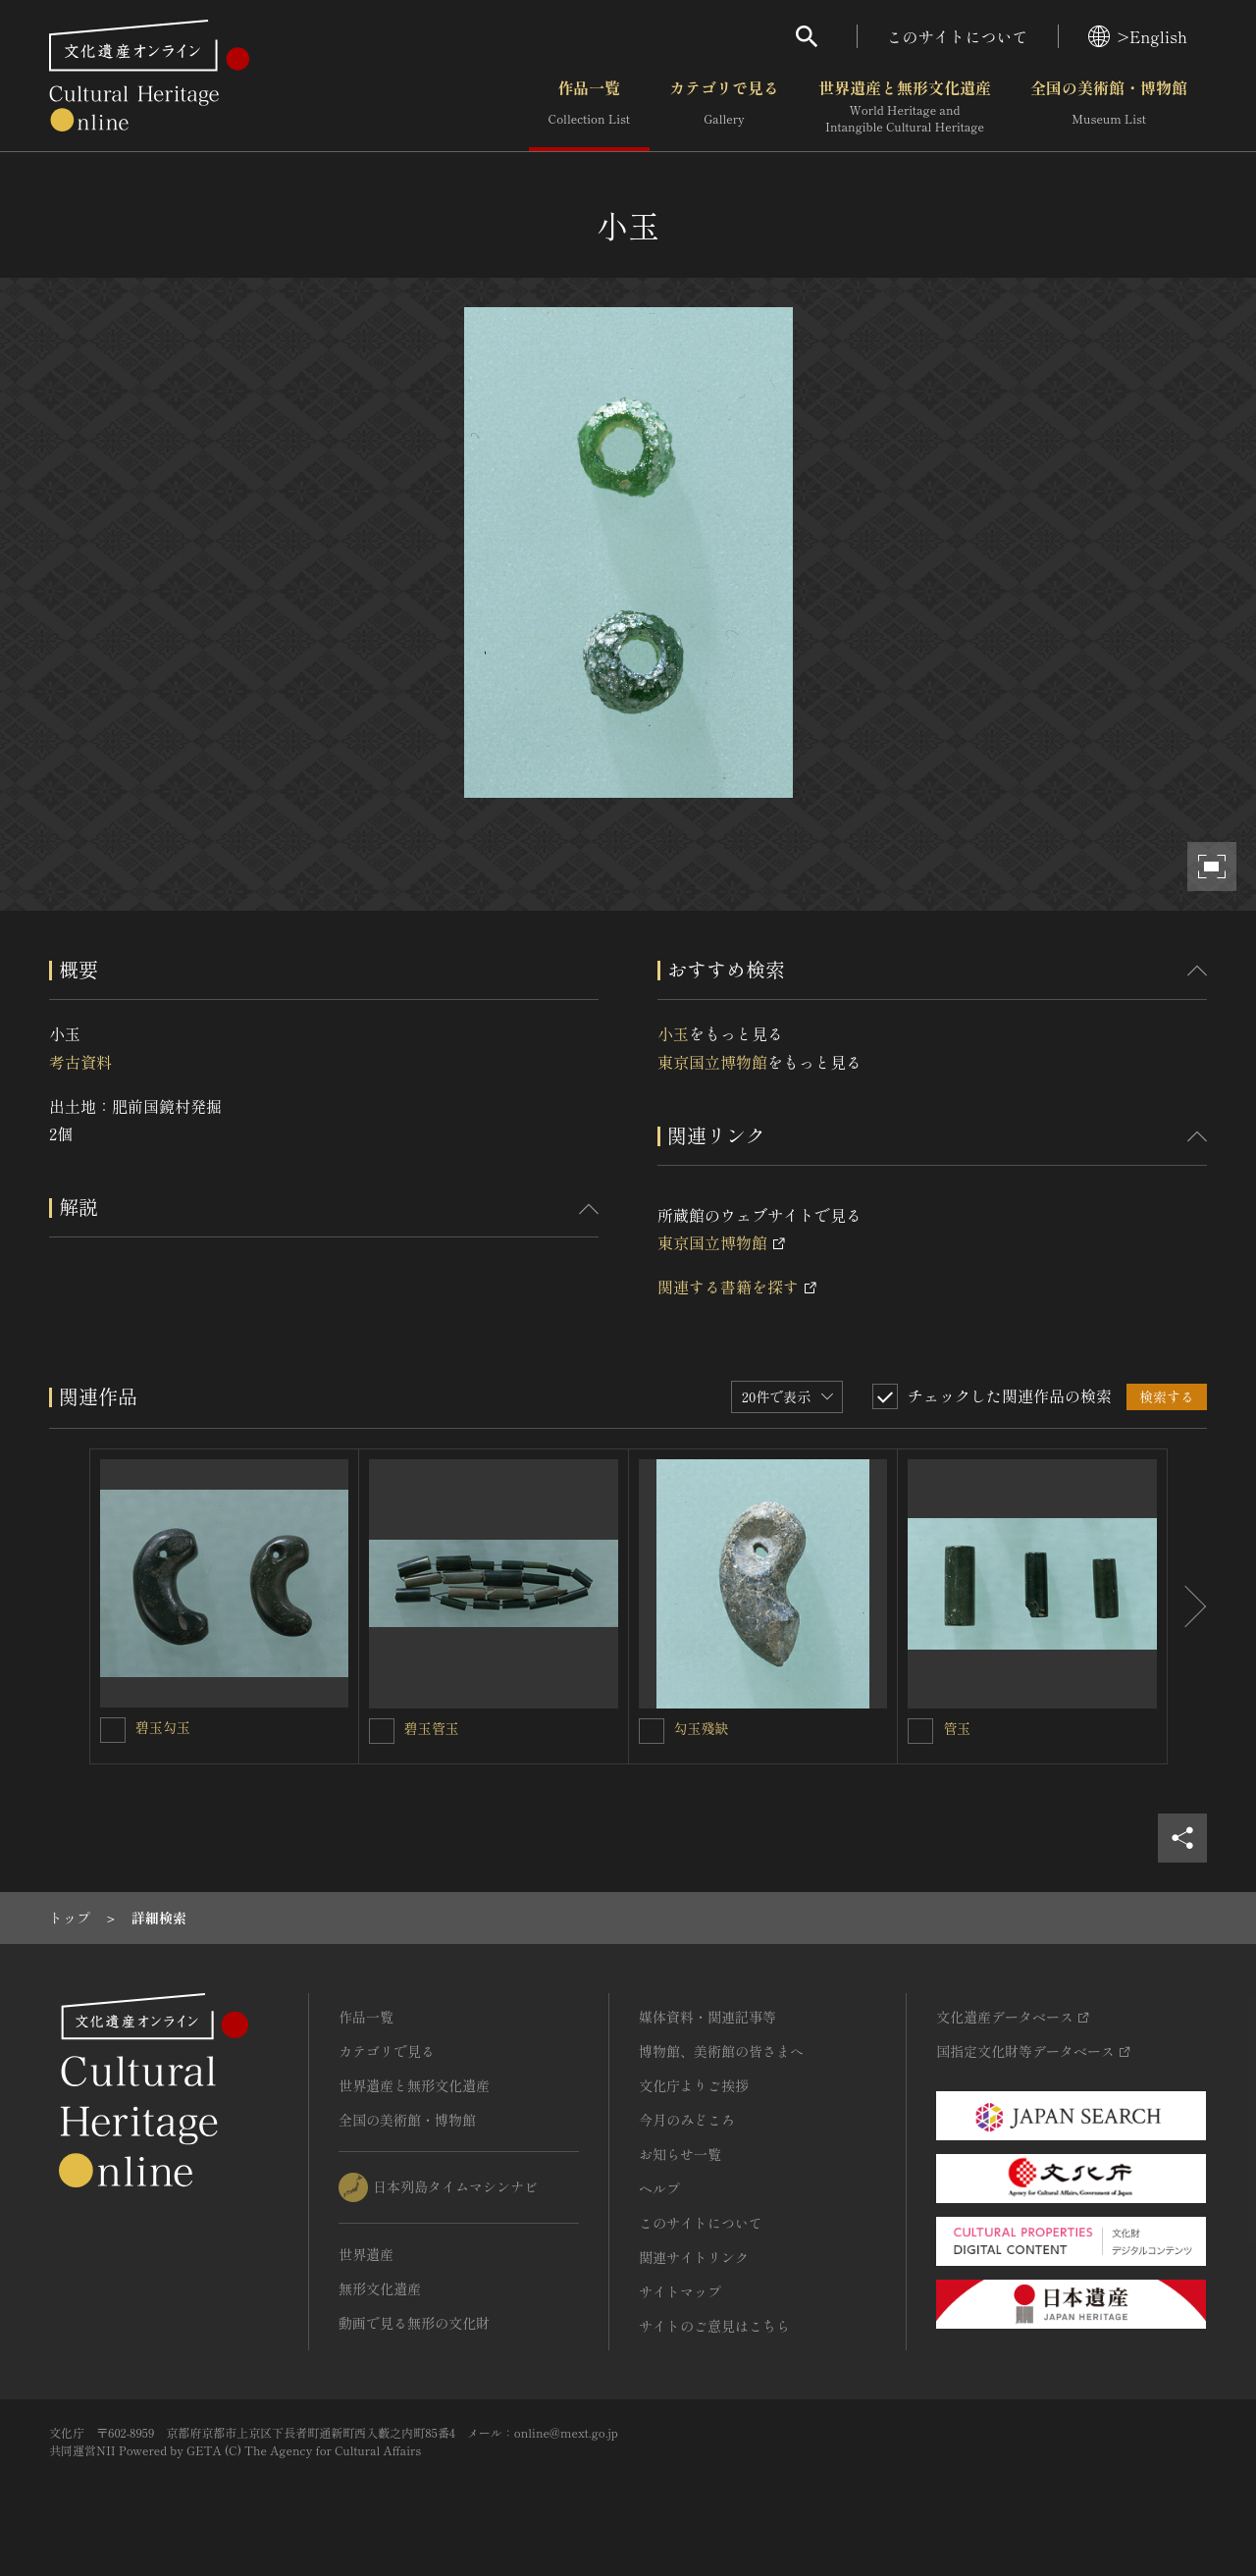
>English (1137, 36)
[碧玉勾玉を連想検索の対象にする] (113, 1730)
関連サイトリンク (694, 2257)
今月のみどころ (687, 2119)
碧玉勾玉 (162, 1727)
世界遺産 (366, 2254)
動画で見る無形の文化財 (414, 2323)
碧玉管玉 (431, 1728)
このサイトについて (957, 36)
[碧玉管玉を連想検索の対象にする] (381, 1731)
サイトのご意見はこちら (714, 2326)
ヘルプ (659, 2188)
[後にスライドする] (1187, 1606)
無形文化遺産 (380, 2288)
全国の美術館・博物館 (1108, 107)
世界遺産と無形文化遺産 (904, 107)
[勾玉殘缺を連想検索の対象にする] (651, 1731)
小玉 (673, 1033)
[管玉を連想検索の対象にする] (920, 1731)
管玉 (956, 1728)
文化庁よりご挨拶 (694, 2085)
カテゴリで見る (724, 107)
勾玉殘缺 (701, 1728)
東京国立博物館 (712, 1062)
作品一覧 (589, 107)
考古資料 (80, 1062)
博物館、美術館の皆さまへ (721, 2051)
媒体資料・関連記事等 (707, 2016)
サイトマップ (680, 2291)
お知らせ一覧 (680, 2154)
